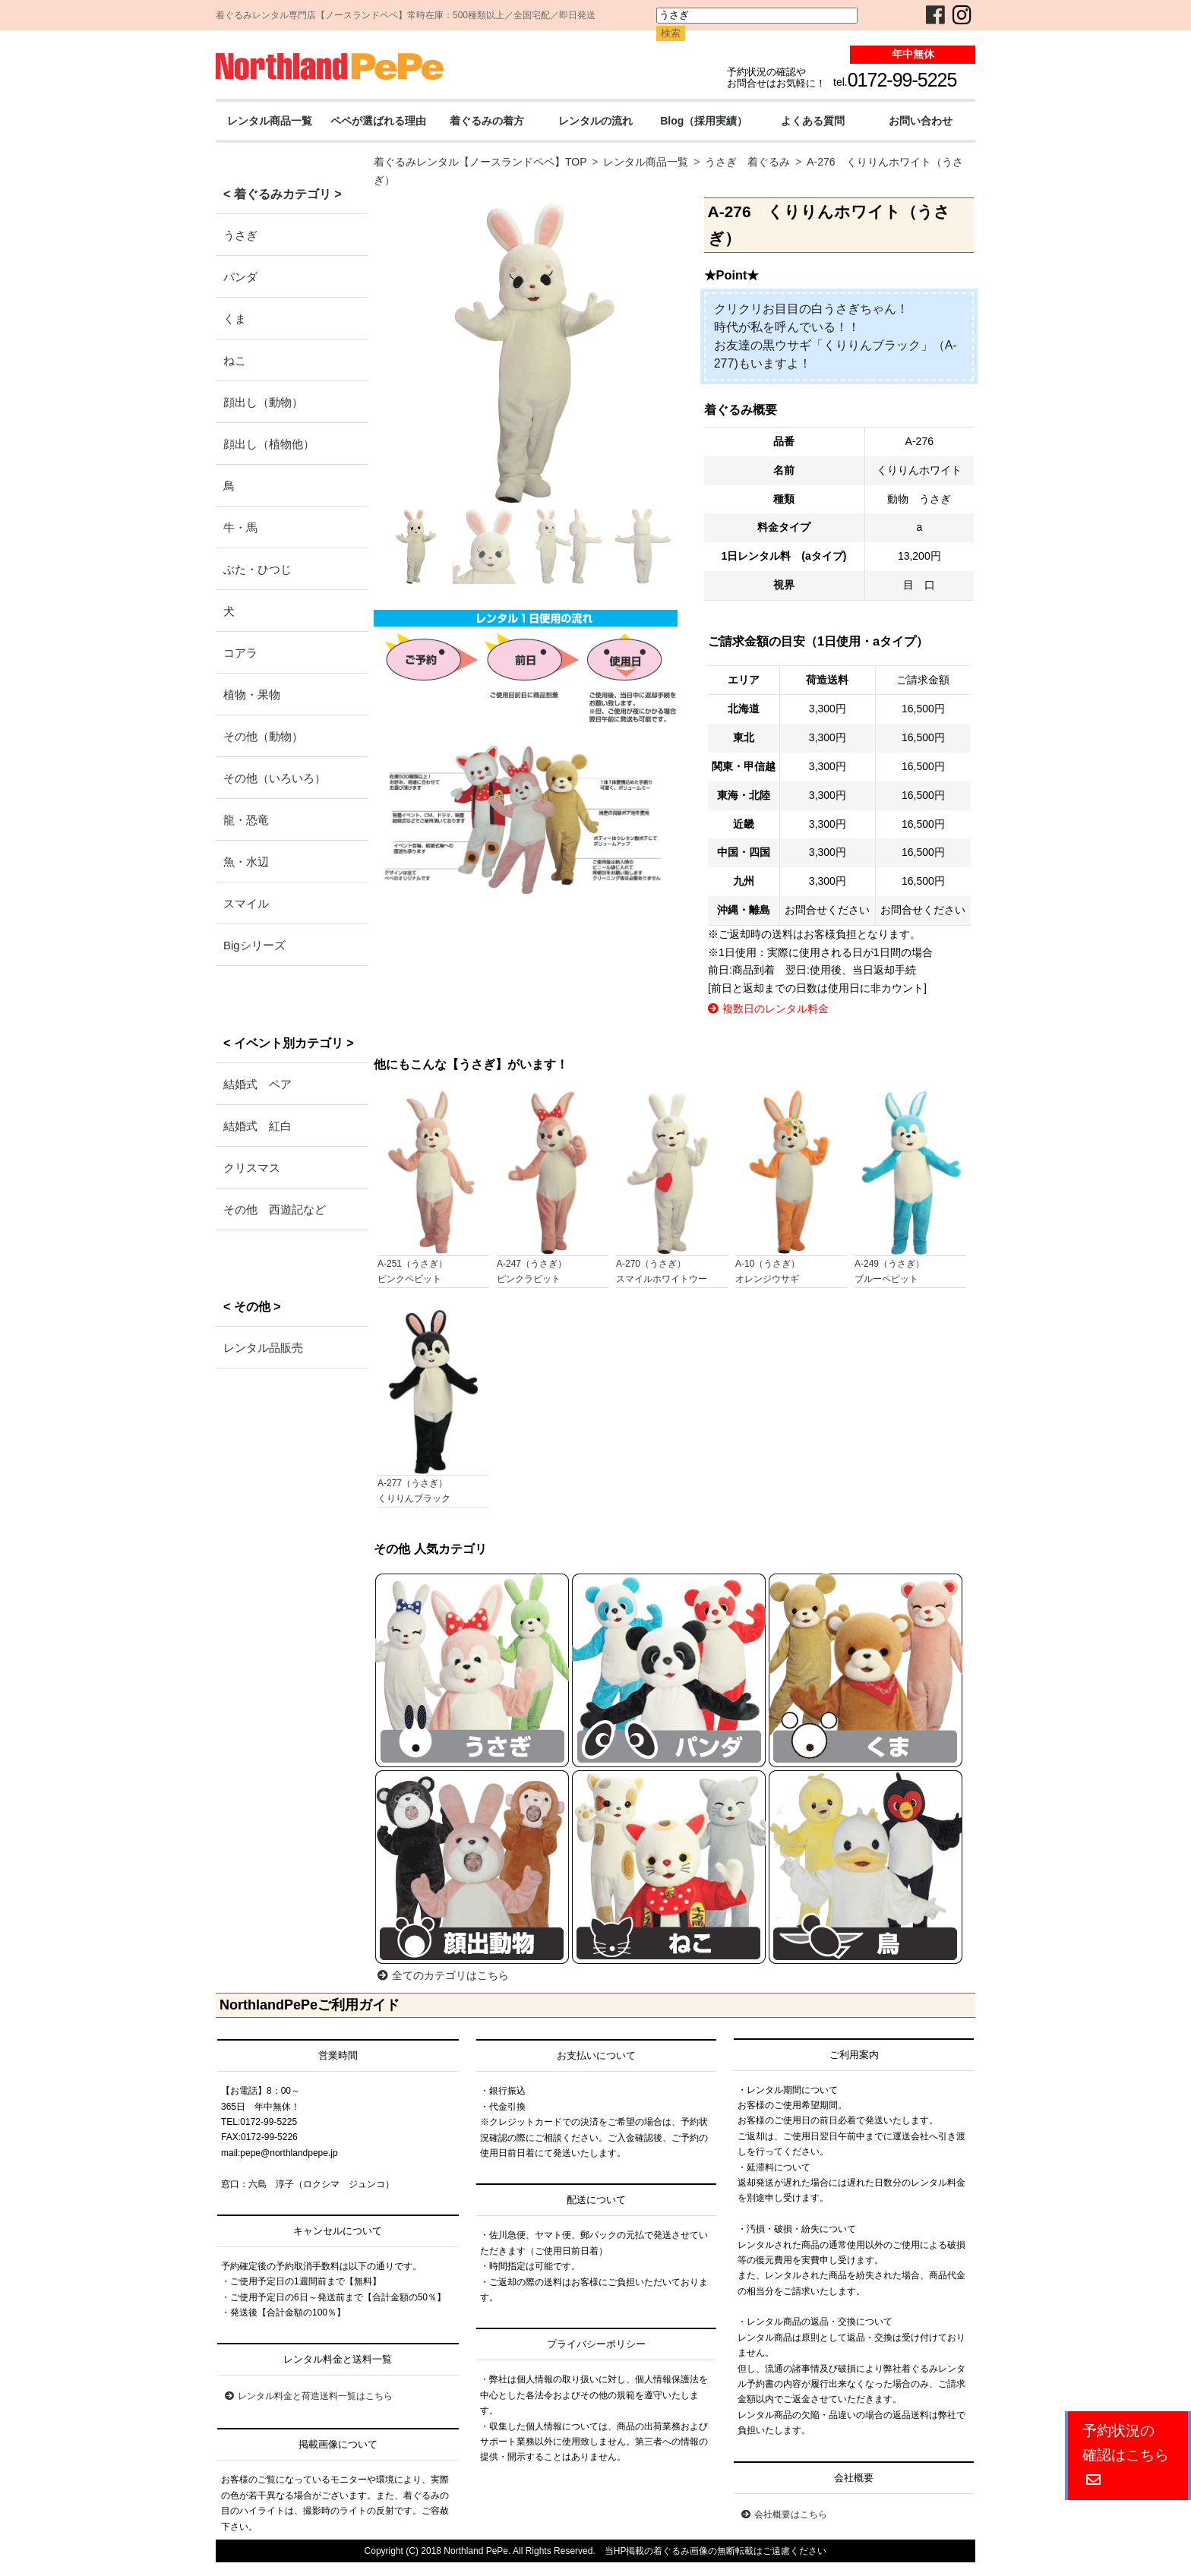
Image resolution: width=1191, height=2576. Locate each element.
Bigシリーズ (254, 945)
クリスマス (251, 1167)
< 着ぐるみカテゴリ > (282, 194)
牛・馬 (240, 527)
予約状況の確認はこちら (1125, 2455)
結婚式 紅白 (257, 1125)
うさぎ (240, 235)
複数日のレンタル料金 (768, 1008)
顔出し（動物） (263, 402)
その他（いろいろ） (274, 778)
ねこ (234, 360)
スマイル (246, 903)
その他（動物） (263, 736)
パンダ (240, 276)
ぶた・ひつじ (257, 569)
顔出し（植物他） (268, 443)
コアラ (240, 652)
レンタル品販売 (263, 1347)
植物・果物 (251, 694)
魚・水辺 (246, 861)
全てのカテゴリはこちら (443, 1975)
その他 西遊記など (274, 1209)
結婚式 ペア (257, 1084)
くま (234, 318)
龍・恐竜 (246, 819)
